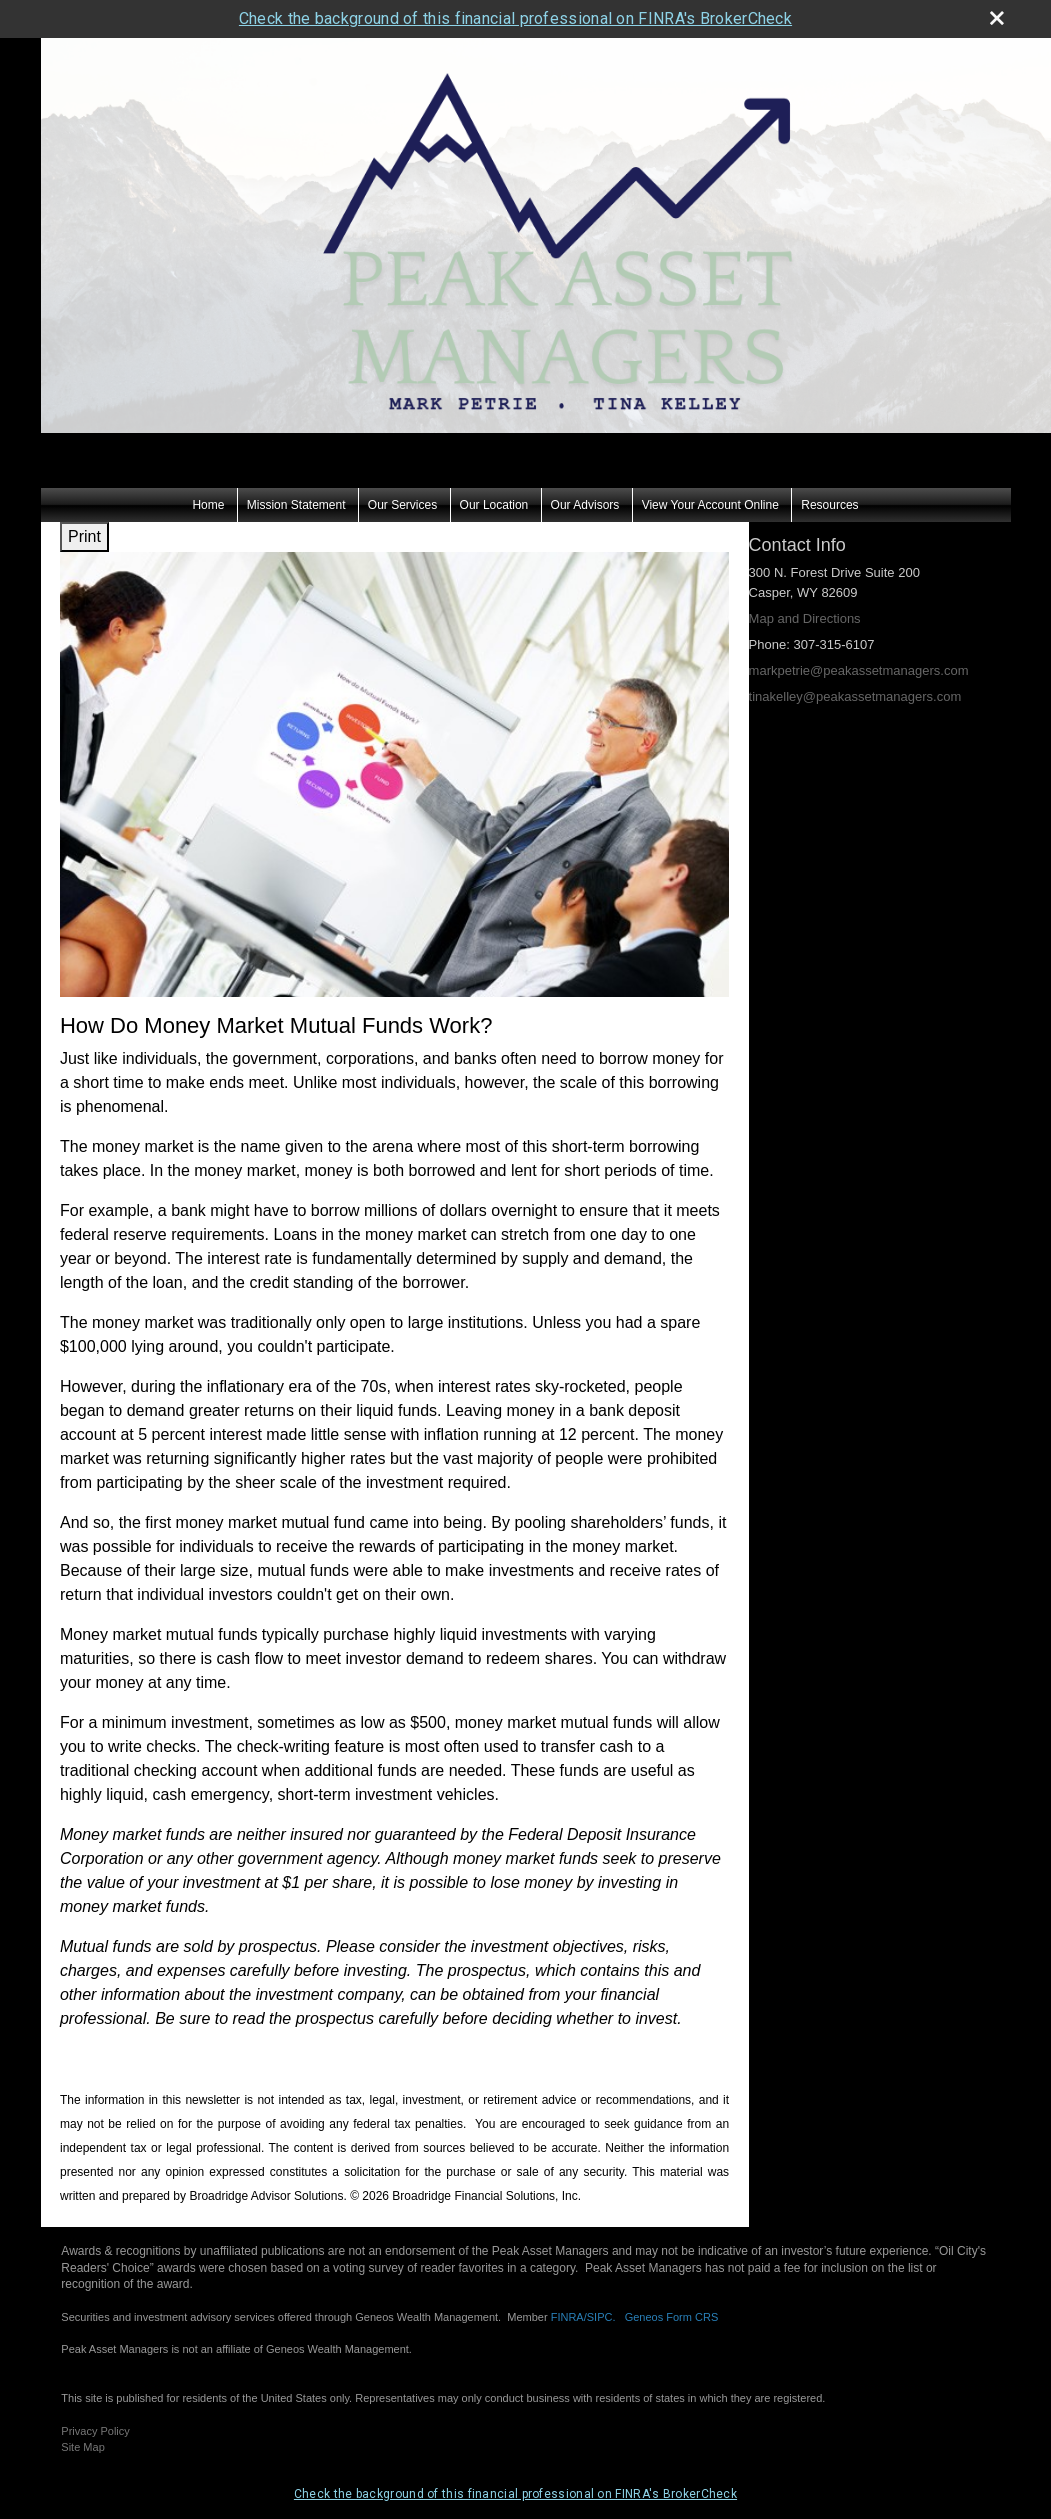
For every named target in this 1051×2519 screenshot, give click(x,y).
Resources (829, 467)
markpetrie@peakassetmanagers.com (859, 632)
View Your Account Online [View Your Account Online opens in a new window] (710, 467)
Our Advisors (585, 467)
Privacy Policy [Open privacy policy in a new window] (95, 2392)
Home (208, 467)
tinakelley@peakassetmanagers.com (855, 658)
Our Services (402, 467)
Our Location (494, 467)
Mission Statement (296, 467)
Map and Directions (805, 580)
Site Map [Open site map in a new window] (82, 2409)
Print (84, 498)
